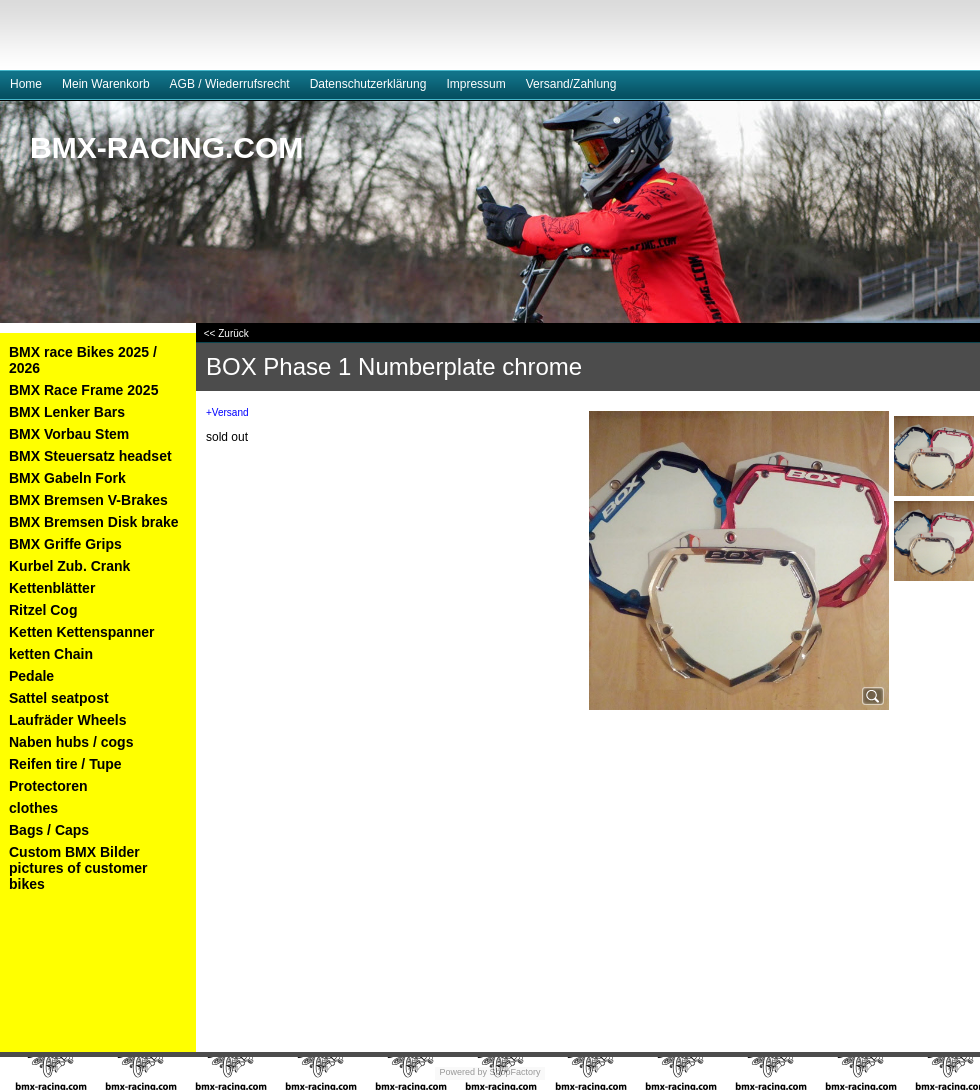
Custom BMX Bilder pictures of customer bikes (78, 868)
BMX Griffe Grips (65, 544)
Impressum (475, 84)
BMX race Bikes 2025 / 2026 (83, 360)
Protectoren (48, 786)
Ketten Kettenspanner (81, 632)
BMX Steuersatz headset (90, 456)
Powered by (463, 1072)
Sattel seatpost (59, 698)
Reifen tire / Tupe (65, 764)
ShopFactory (514, 1072)
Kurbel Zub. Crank (69, 566)
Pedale (31, 676)
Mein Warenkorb (106, 84)
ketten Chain (51, 654)
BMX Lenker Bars (67, 412)
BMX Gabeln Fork (67, 478)
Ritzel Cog (43, 610)
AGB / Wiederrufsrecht (230, 84)
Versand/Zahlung (571, 84)
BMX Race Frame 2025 (83, 390)
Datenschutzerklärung (368, 84)
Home (26, 84)
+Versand (227, 412)
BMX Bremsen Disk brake (94, 522)
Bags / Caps (49, 830)
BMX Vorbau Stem (69, 434)
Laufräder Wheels (67, 720)
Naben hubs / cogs (71, 742)
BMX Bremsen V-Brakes (88, 500)
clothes (33, 808)
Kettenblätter (52, 588)
